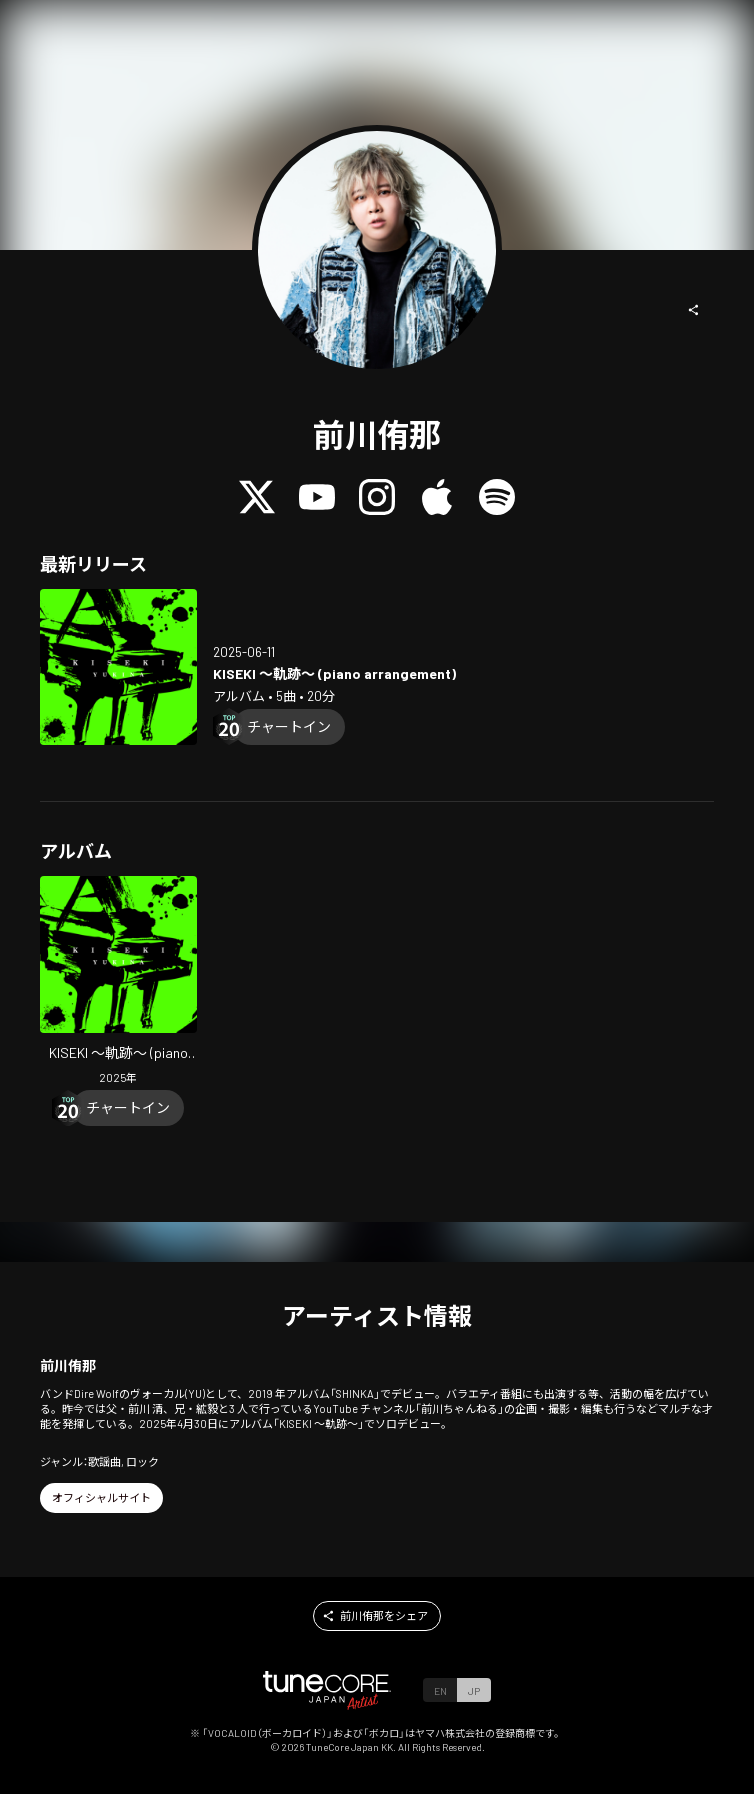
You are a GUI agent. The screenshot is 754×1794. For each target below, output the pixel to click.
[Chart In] (289, 727)
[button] (694, 310)
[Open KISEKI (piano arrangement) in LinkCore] (118, 667)
